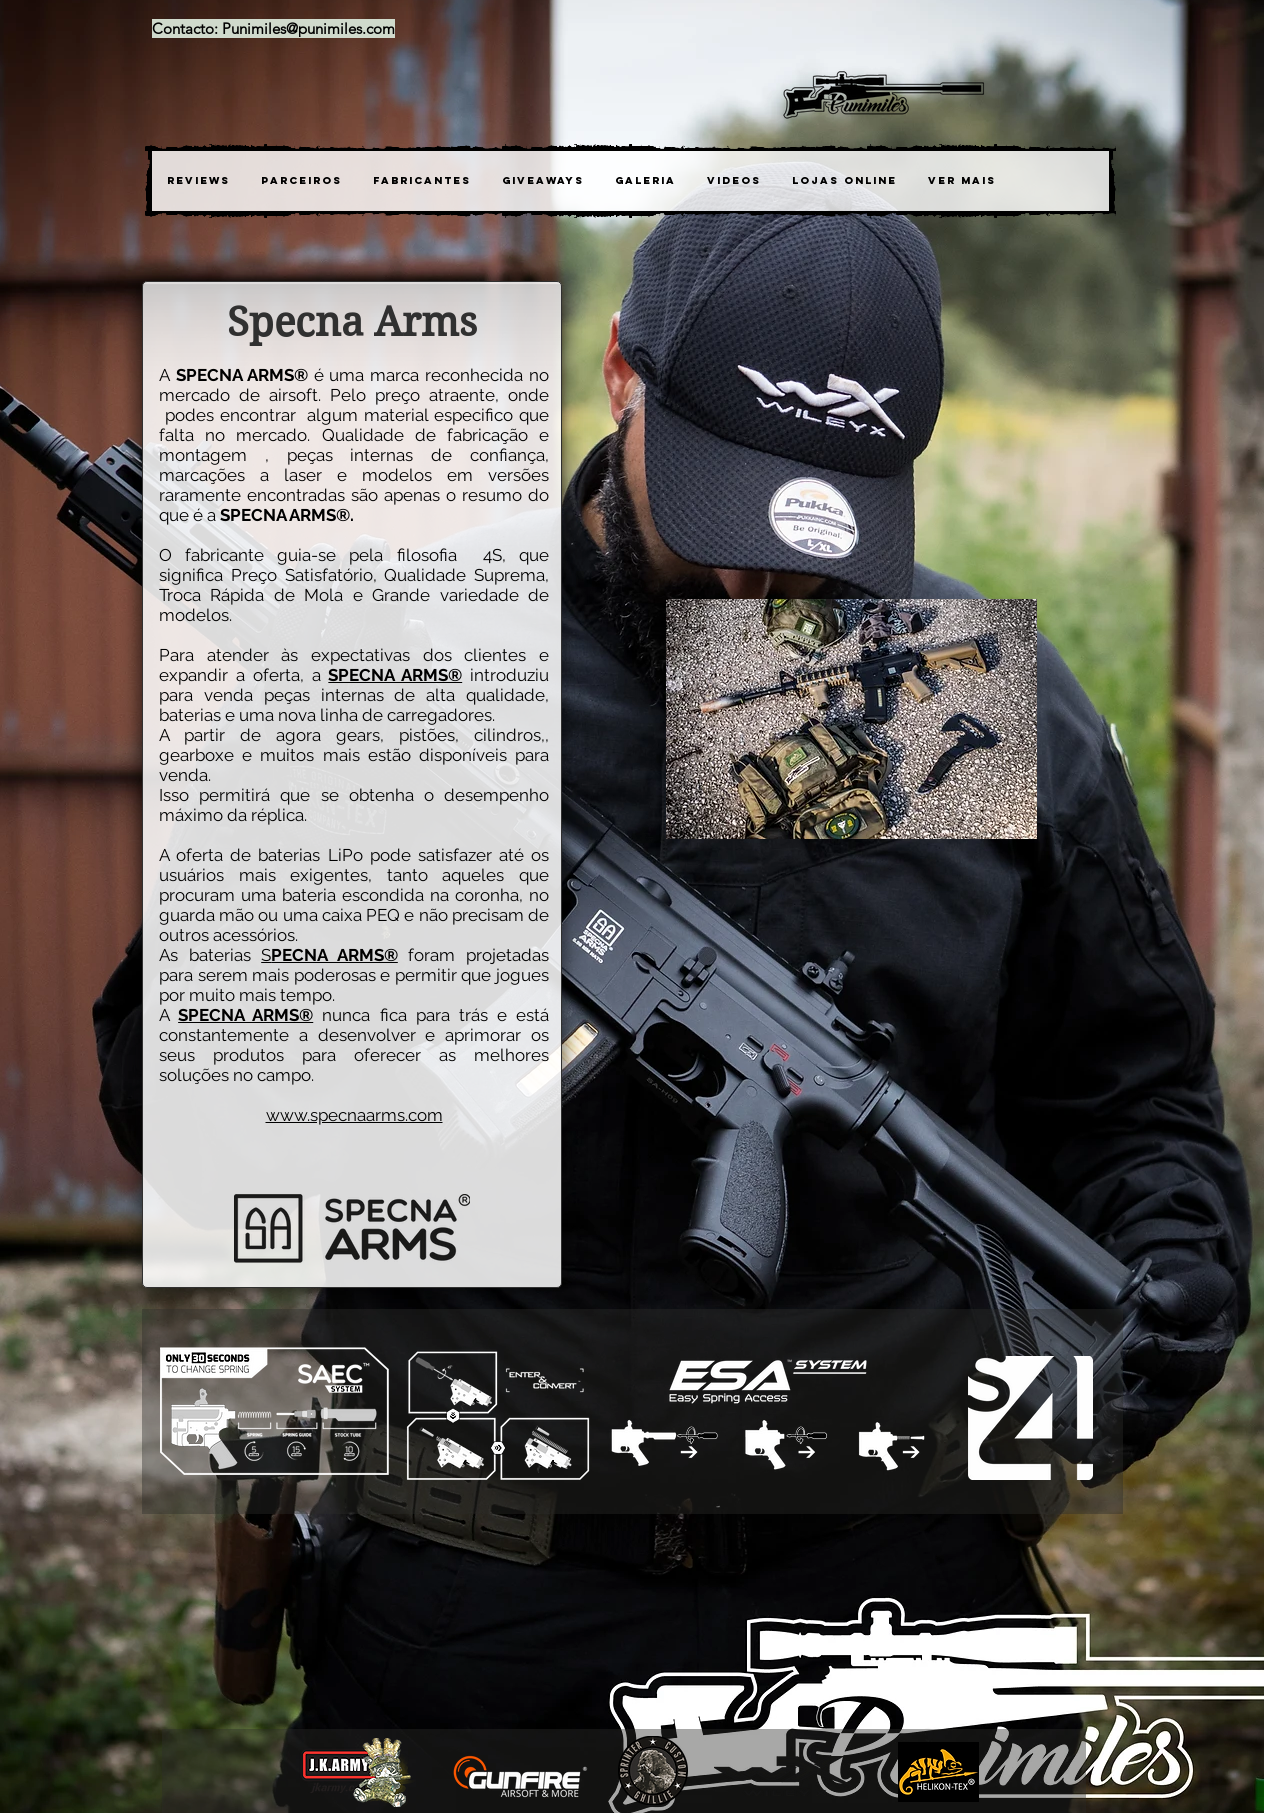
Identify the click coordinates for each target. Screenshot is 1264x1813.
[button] (421, 181)
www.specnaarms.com (354, 1115)
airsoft (293, 395)
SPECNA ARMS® (245, 1015)
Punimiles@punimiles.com (308, 28)
